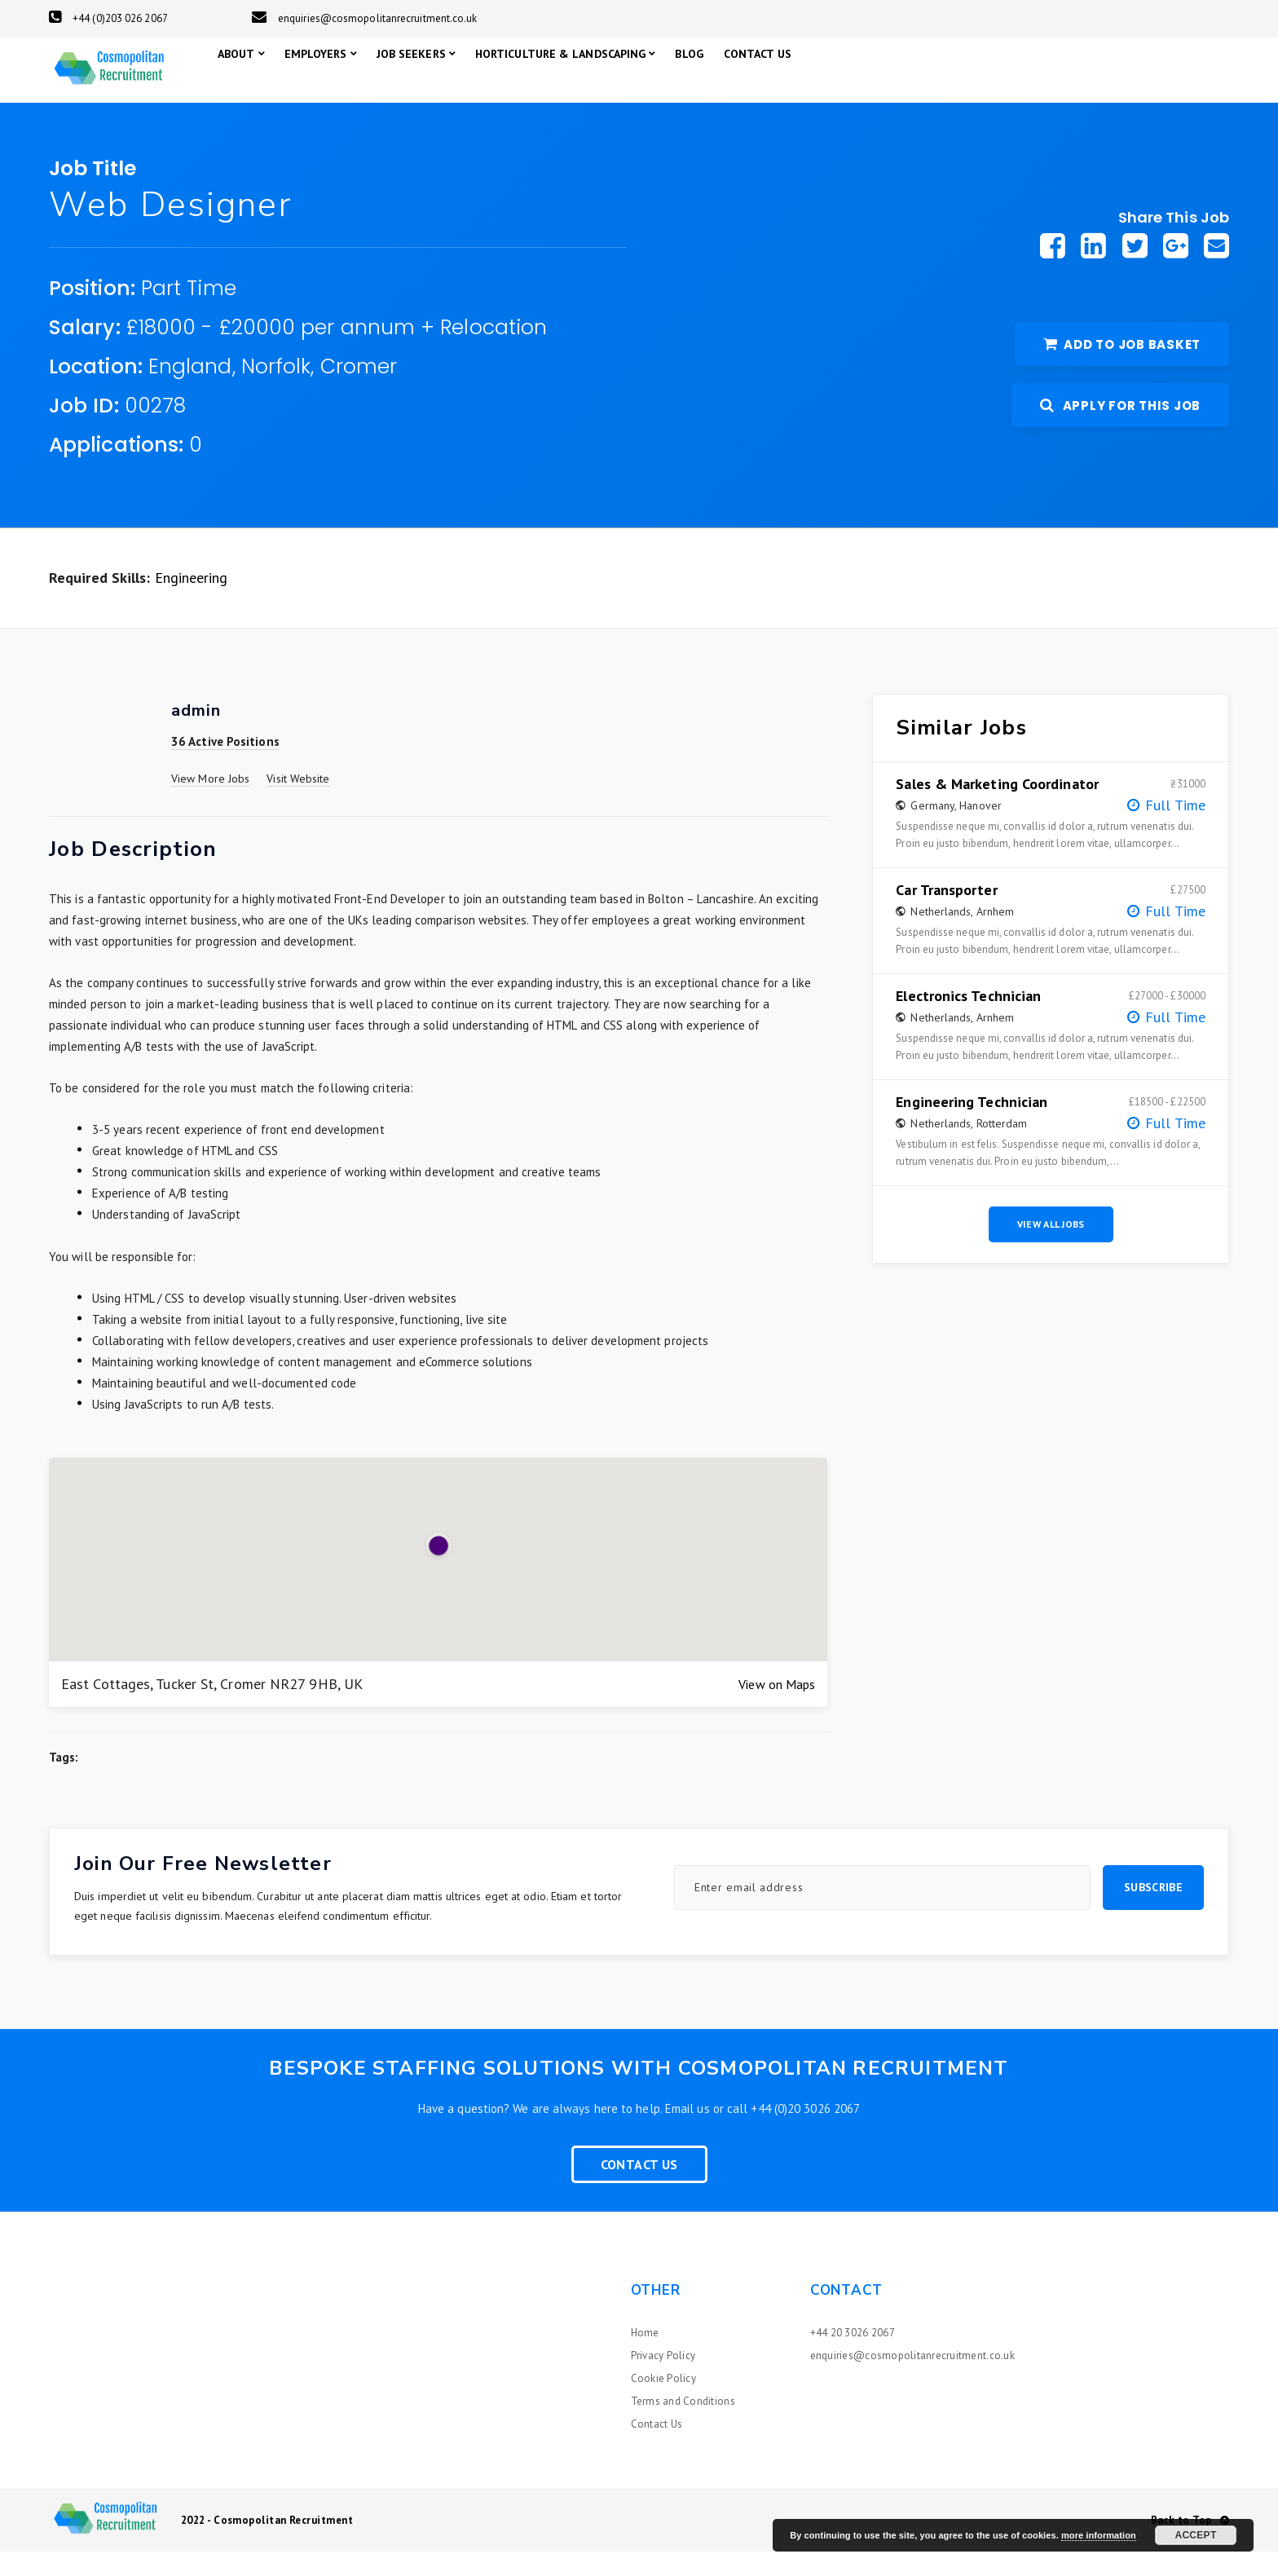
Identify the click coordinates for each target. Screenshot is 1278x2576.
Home (645, 2357)
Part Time (188, 312)
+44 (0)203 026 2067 (108, 18)
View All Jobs (1051, 1248)
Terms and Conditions (683, 2426)
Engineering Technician (971, 1127)
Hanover (980, 830)
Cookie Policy (663, 2403)
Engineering (191, 602)
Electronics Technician (968, 1021)
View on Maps (776, 1708)
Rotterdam (1002, 1147)
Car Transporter (946, 915)
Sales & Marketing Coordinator (997, 809)
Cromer (359, 391)
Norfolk (276, 391)
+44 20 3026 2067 (852, 2357)
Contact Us (639, 2189)
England (190, 391)
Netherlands (940, 936)
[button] (438, 1570)
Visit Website (298, 803)
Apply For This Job (1120, 430)
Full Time (1175, 829)
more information (1098, 2535)
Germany (932, 830)
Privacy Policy (663, 2380)
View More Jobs (210, 803)
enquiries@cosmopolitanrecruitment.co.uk (365, 18)
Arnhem (995, 936)
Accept (1195, 2535)
